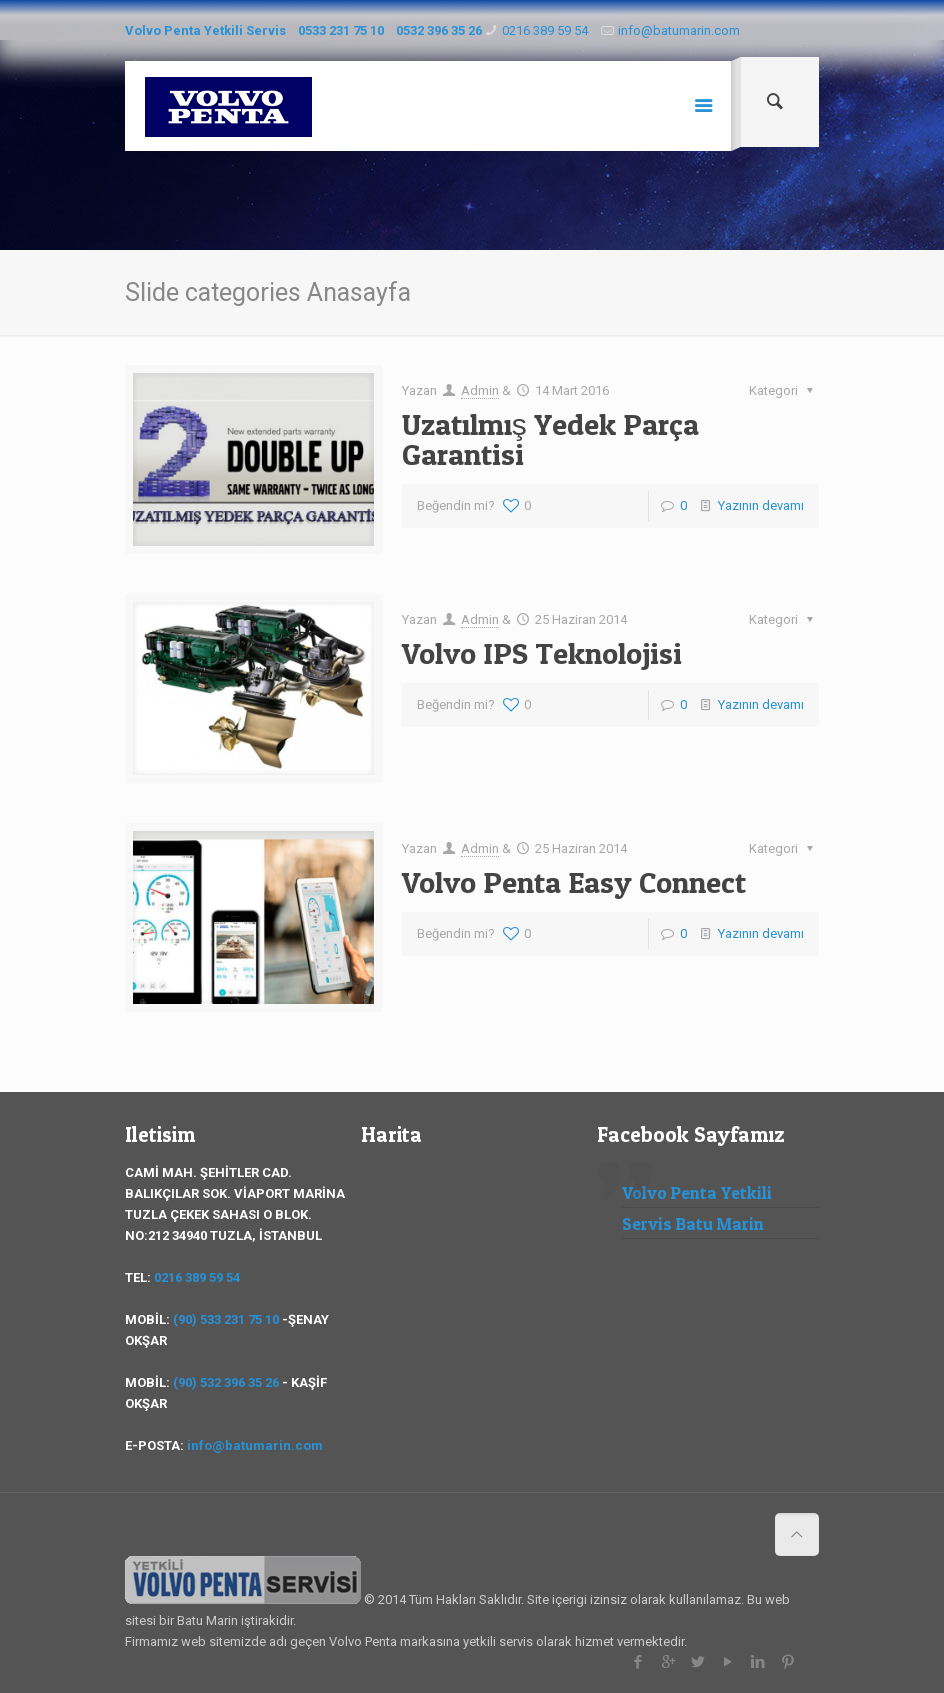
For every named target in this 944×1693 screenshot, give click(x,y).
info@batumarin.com (679, 30)
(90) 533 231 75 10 (226, 1319)
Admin (480, 390)
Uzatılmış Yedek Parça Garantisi (550, 439)
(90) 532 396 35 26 (226, 1382)
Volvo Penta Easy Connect (574, 882)
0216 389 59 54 (545, 30)
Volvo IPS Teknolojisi (542, 653)
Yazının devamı (761, 505)
